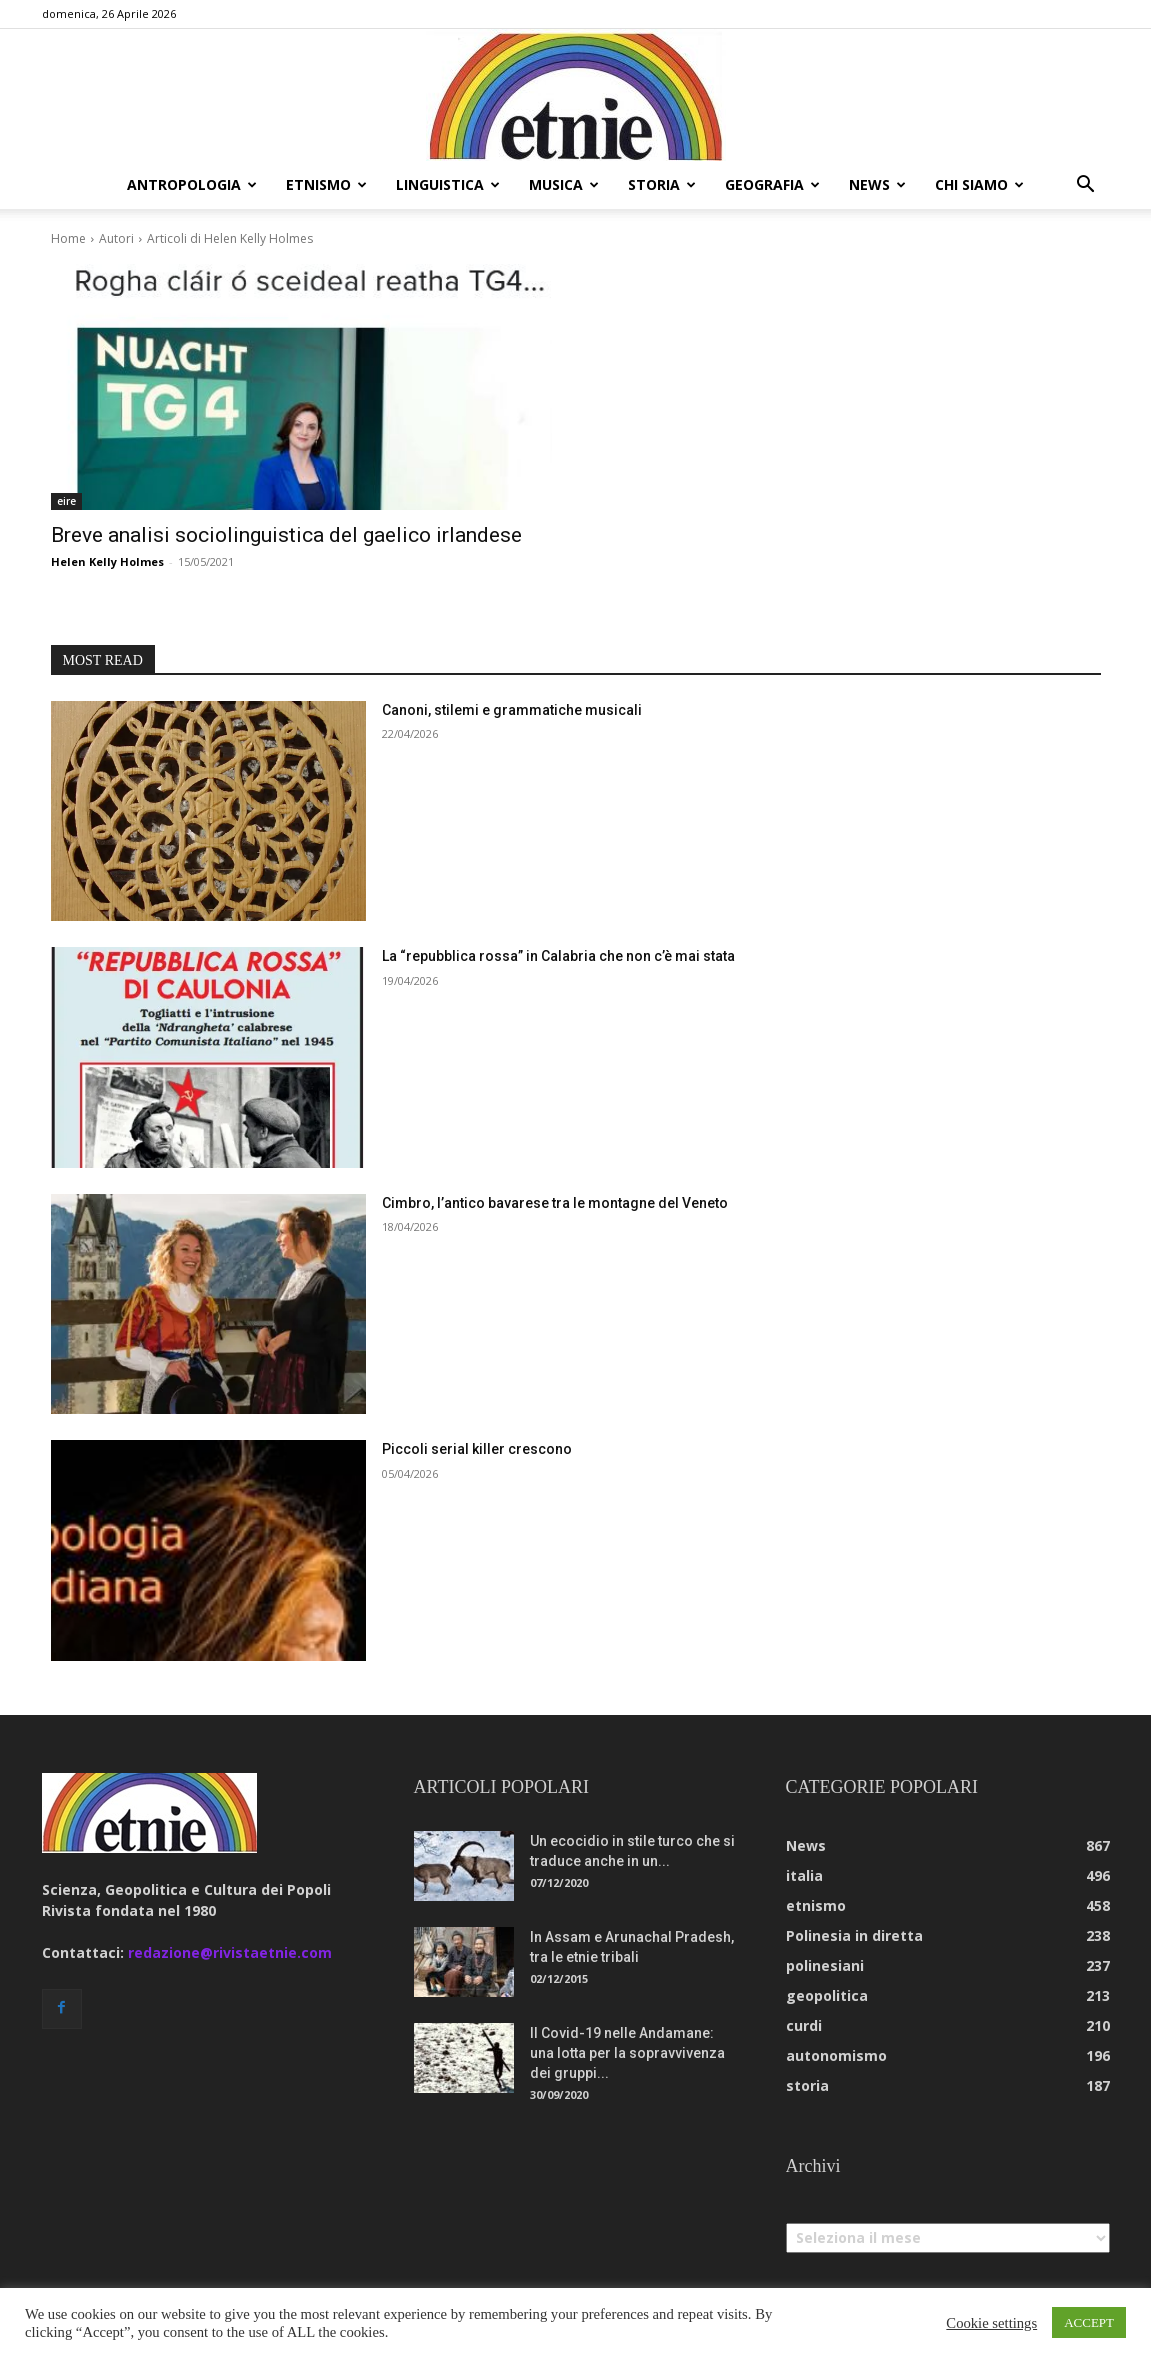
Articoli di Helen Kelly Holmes (230, 238)
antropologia (192, 184)
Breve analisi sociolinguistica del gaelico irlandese (286, 535)
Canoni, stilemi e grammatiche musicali (512, 710)
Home (68, 238)
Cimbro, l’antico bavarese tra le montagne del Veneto (555, 1203)
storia (662, 184)
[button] (1086, 186)
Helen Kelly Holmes (107, 561)
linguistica (448, 184)
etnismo (326, 184)
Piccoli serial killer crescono (477, 1449)
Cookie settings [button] (991, 2323)
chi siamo (979, 184)
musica (564, 184)
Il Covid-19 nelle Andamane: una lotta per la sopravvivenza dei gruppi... (627, 2053)
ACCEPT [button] (1089, 2322)
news (877, 184)
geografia (772, 184)
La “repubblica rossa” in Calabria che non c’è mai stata (558, 956)
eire (66, 501)
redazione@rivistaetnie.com (230, 1952)
